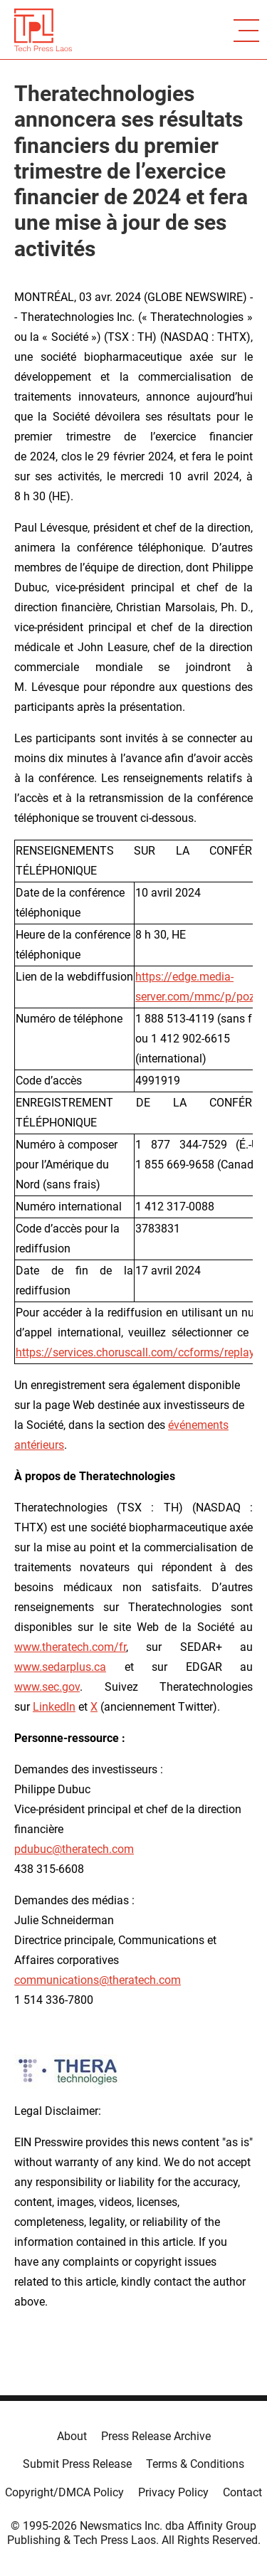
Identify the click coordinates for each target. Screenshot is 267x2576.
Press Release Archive (156, 2436)
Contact (242, 2492)
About (72, 2436)
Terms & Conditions (195, 2464)
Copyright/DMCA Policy (64, 2492)
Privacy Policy (173, 2492)
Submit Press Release (77, 2464)
